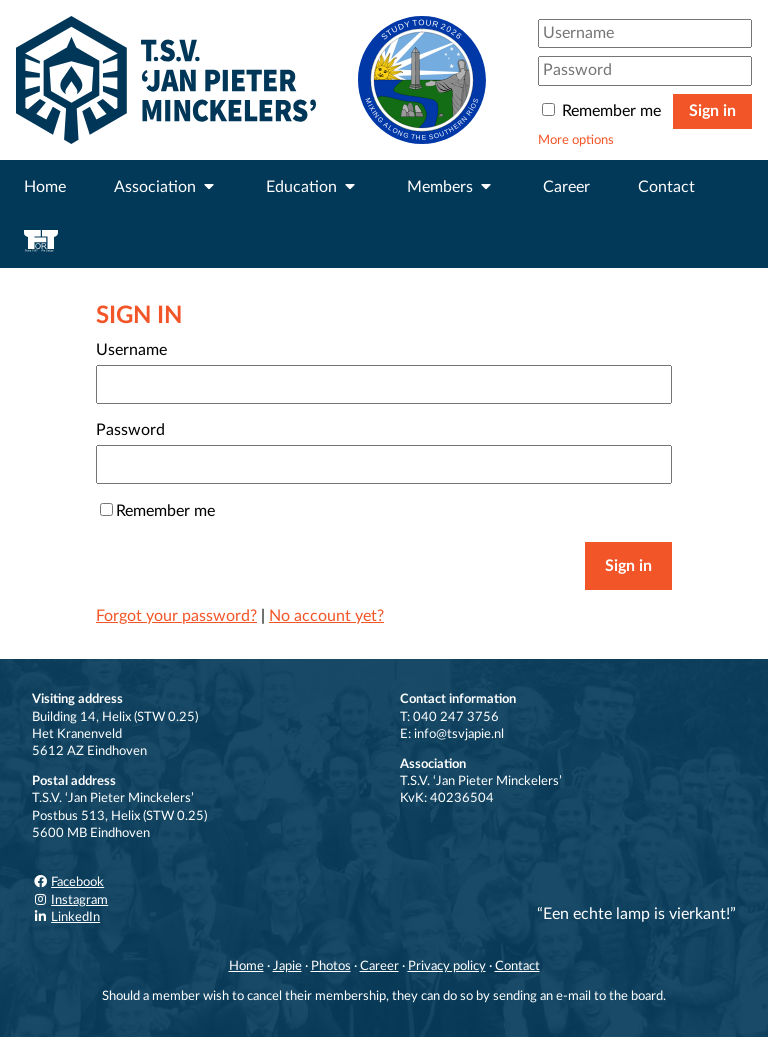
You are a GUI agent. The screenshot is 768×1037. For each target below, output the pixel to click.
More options (576, 140)
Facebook (68, 882)
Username (131, 350)
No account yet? (326, 616)
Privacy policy (447, 966)
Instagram (70, 900)
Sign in (712, 111)
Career (566, 187)
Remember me (603, 111)
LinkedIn (66, 917)
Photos (331, 966)
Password (130, 430)
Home (45, 187)
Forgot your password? (176, 616)
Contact (666, 187)
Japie (287, 966)
